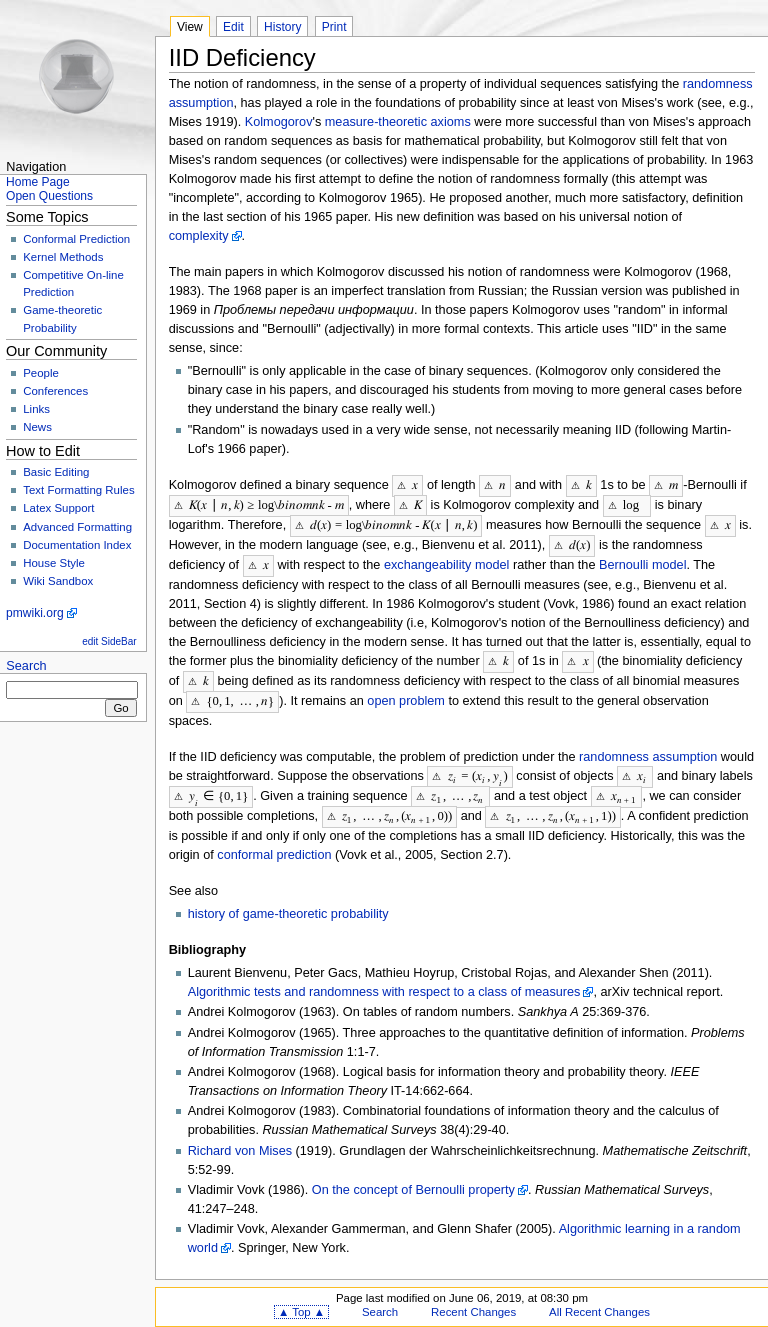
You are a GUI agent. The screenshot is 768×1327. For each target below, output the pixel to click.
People (41, 373)
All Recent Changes (599, 1301)
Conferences (55, 391)
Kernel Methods (63, 257)
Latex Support (58, 508)
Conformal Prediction (76, 239)
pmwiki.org (35, 613)
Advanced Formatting (77, 527)
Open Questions (49, 196)
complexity (199, 236)
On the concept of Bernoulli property (413, 1179)
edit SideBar (109, 641)
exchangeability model (447, 561)
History (282, 27)
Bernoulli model (642, 561)
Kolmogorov (279, 122)
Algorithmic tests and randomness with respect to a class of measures (384, 981)
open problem (406, 694)
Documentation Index (77, 545)
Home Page (38, 182)
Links (36, 409)
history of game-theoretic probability (288, 903)
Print (334, 27)
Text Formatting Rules (78, 490)
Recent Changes (473, 1301)
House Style (54, 563)
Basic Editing (56, 472)
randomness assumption (648, 749)
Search (26, 666)
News (37, 427)
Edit (233, 27)
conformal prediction (274, 844)
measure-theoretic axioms (398, 122)
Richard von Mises (240, 1140)
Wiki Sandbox (58, 581)
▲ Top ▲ (301, 1301)
